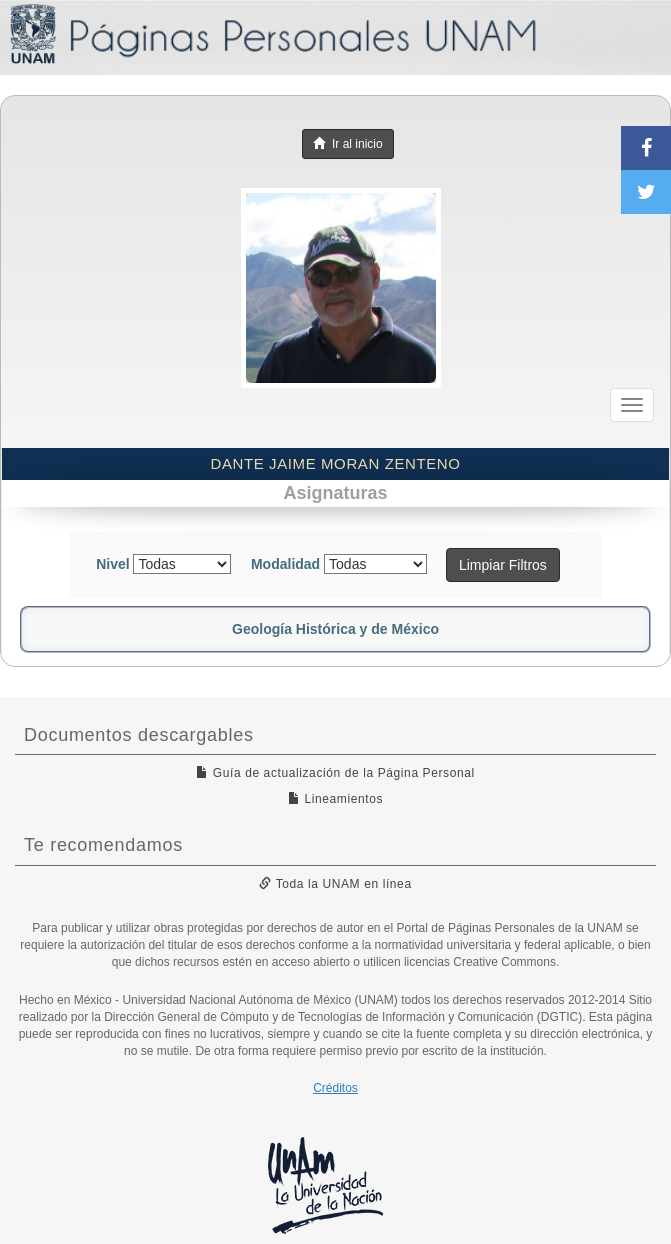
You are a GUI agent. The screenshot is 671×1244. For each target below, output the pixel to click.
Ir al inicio (347, 144)
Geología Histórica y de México (335, 629)
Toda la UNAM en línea (335, 884)
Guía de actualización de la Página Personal (335, 773)
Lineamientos (335, 799)
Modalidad (285, 564)
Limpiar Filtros (503, 565)
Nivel (112, 564)
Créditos (335, 1088)
